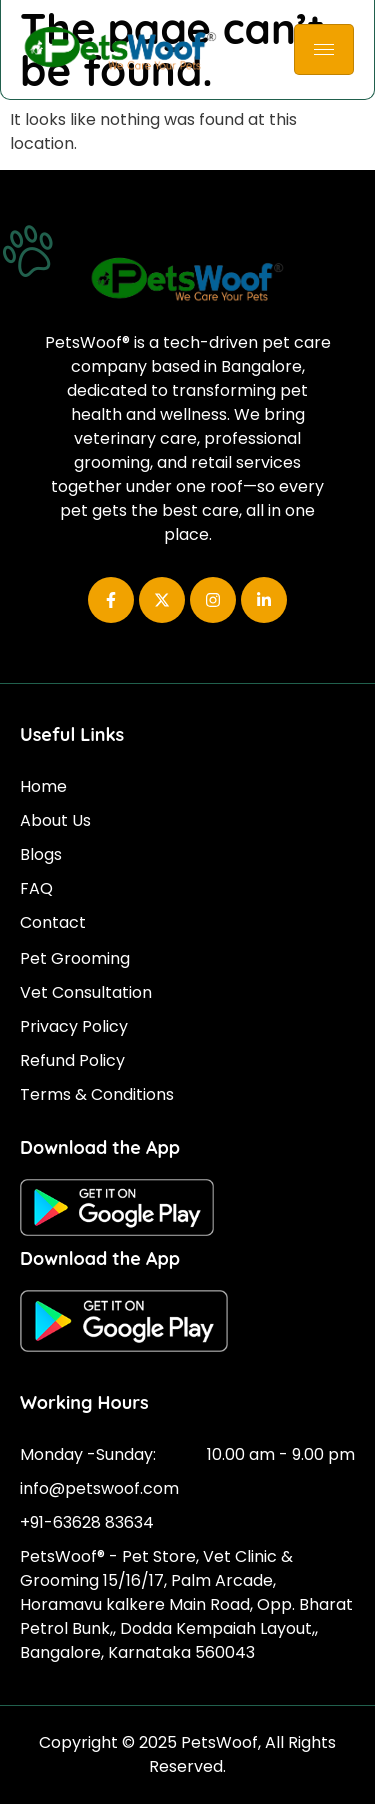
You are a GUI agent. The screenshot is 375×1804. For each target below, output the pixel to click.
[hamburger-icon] (324, 49)
